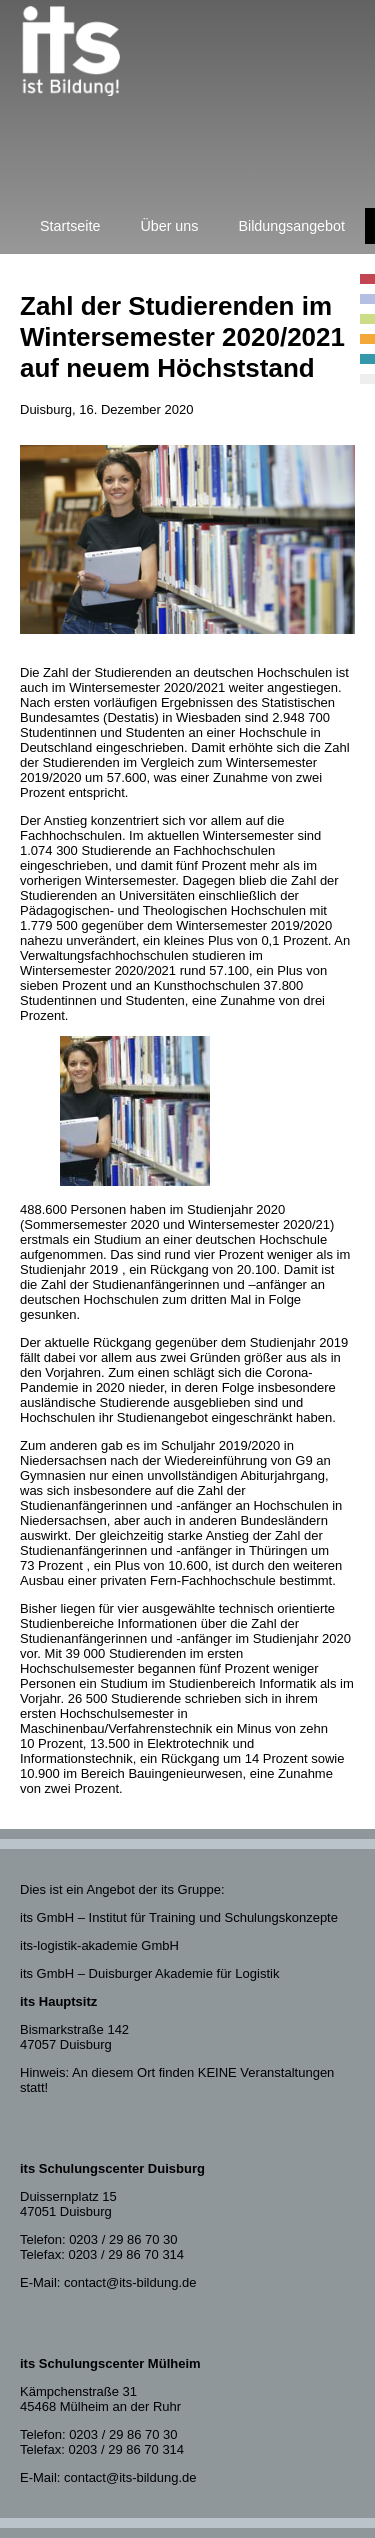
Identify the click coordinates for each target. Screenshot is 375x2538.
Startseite (70, 226)
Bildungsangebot (291, 226)
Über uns (169, 226)
